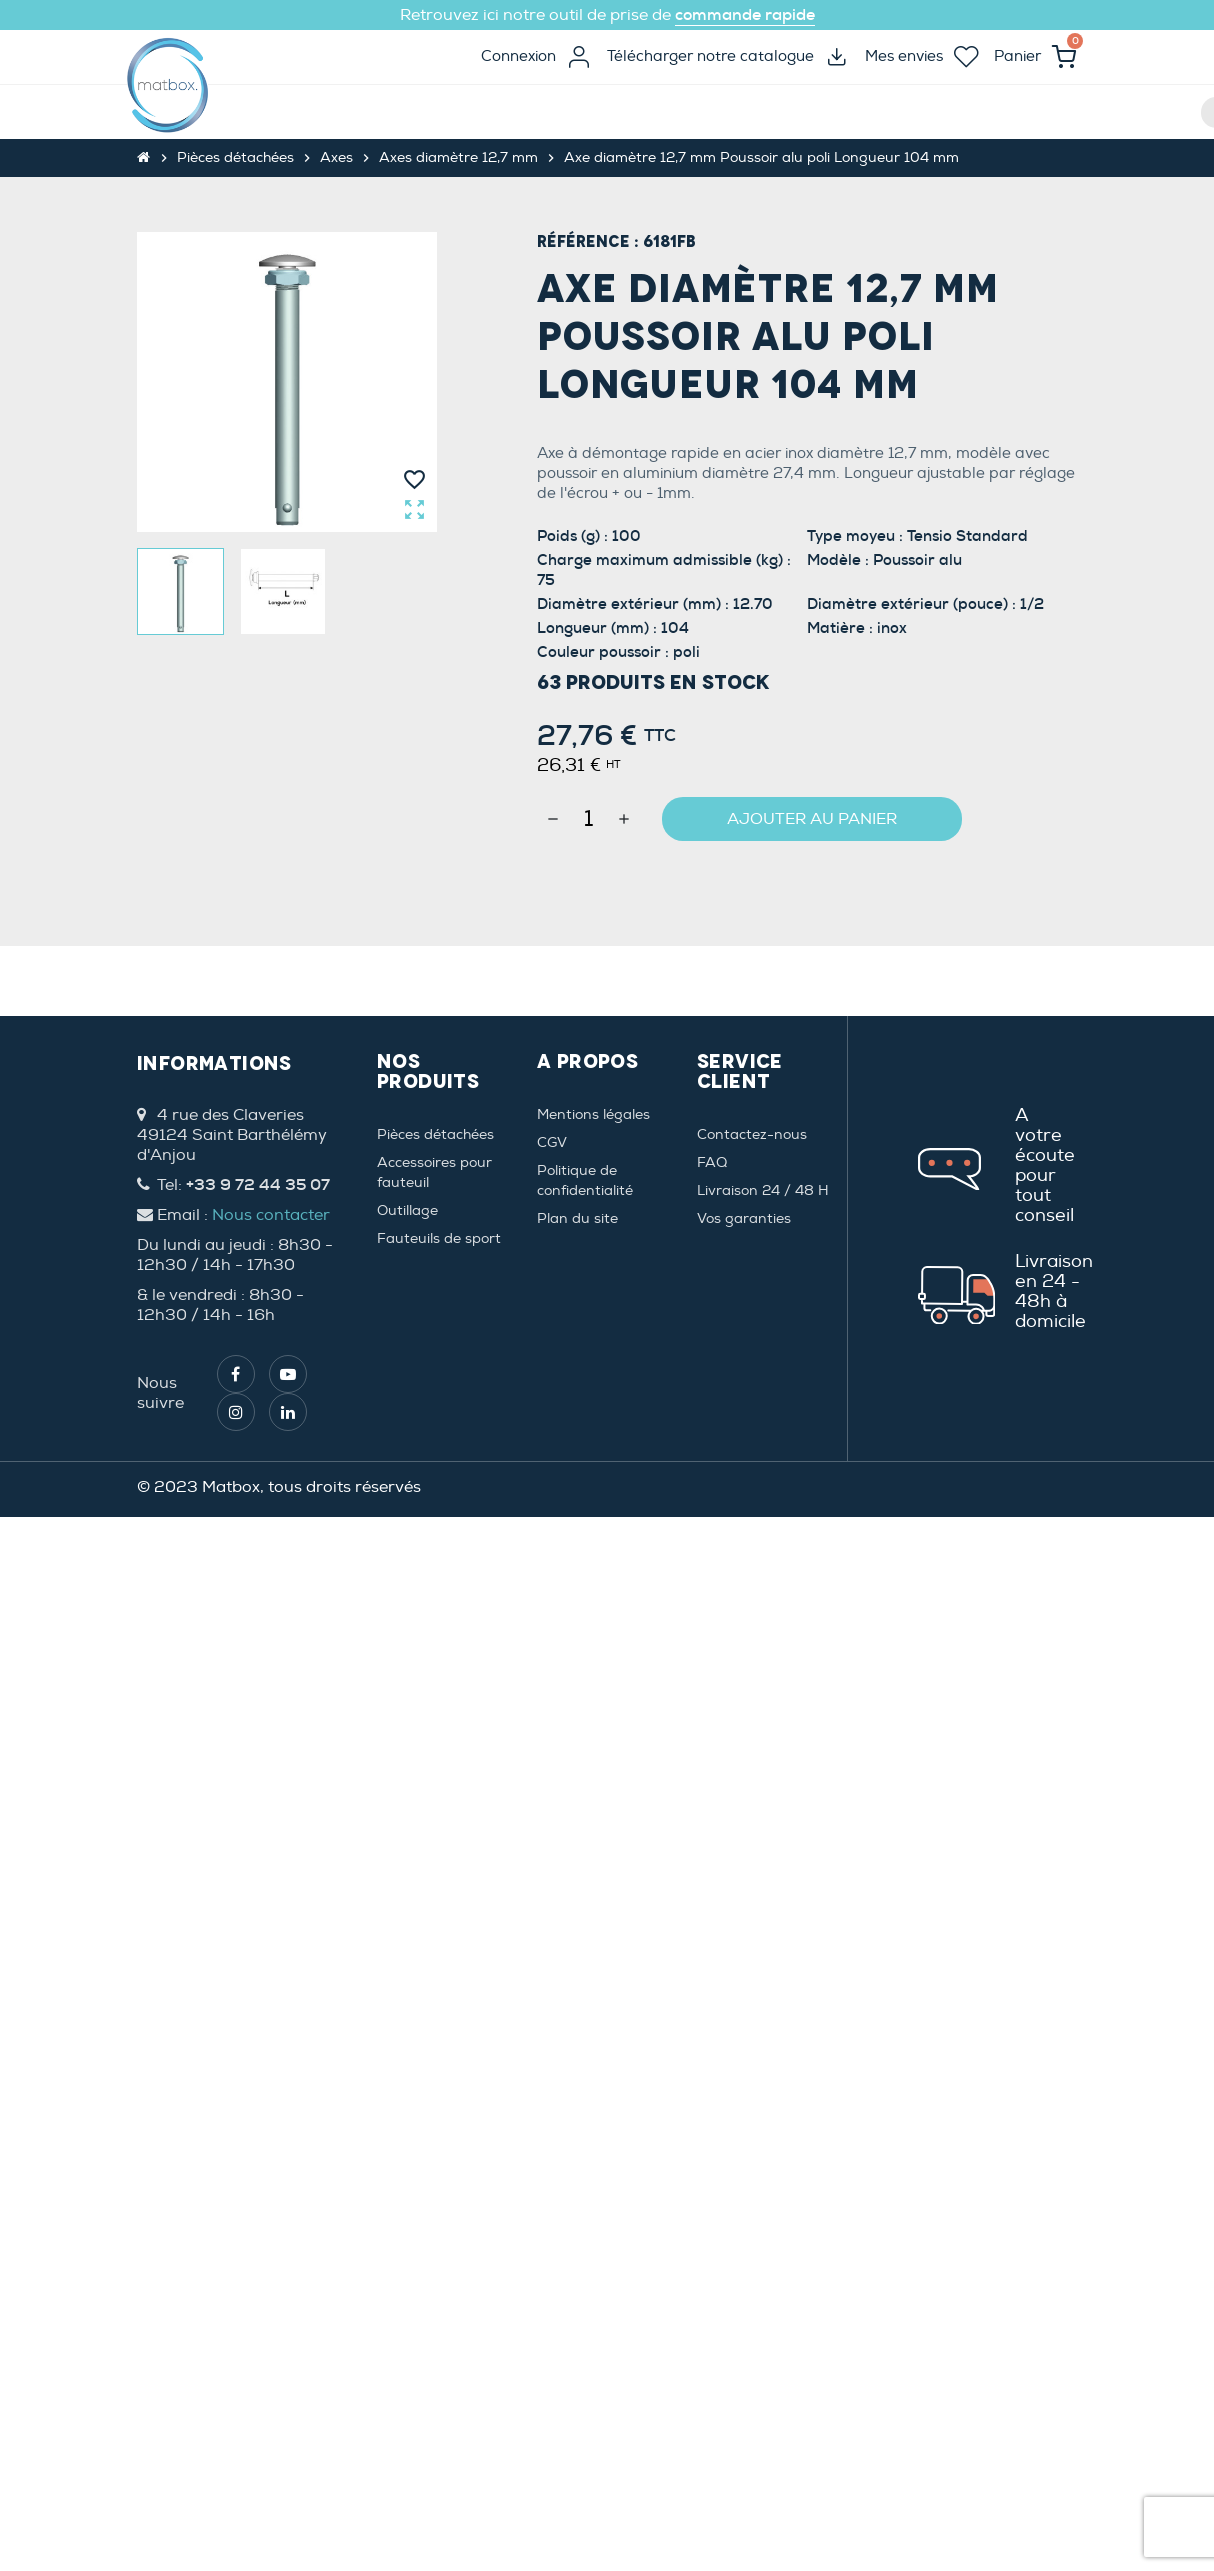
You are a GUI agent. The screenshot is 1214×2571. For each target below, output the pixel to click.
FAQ (712, 1162)
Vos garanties (744, 1218)
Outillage (407, 1210)
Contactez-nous (752, 1134)
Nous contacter (271, 1215)
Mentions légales (593, 1114)
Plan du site (577, 1218)
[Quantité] (588, 819)
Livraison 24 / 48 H (763, 1190)
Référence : (588, 241)
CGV (552, 1142)
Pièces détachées (435, 1134)
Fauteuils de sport (439, 1238)
